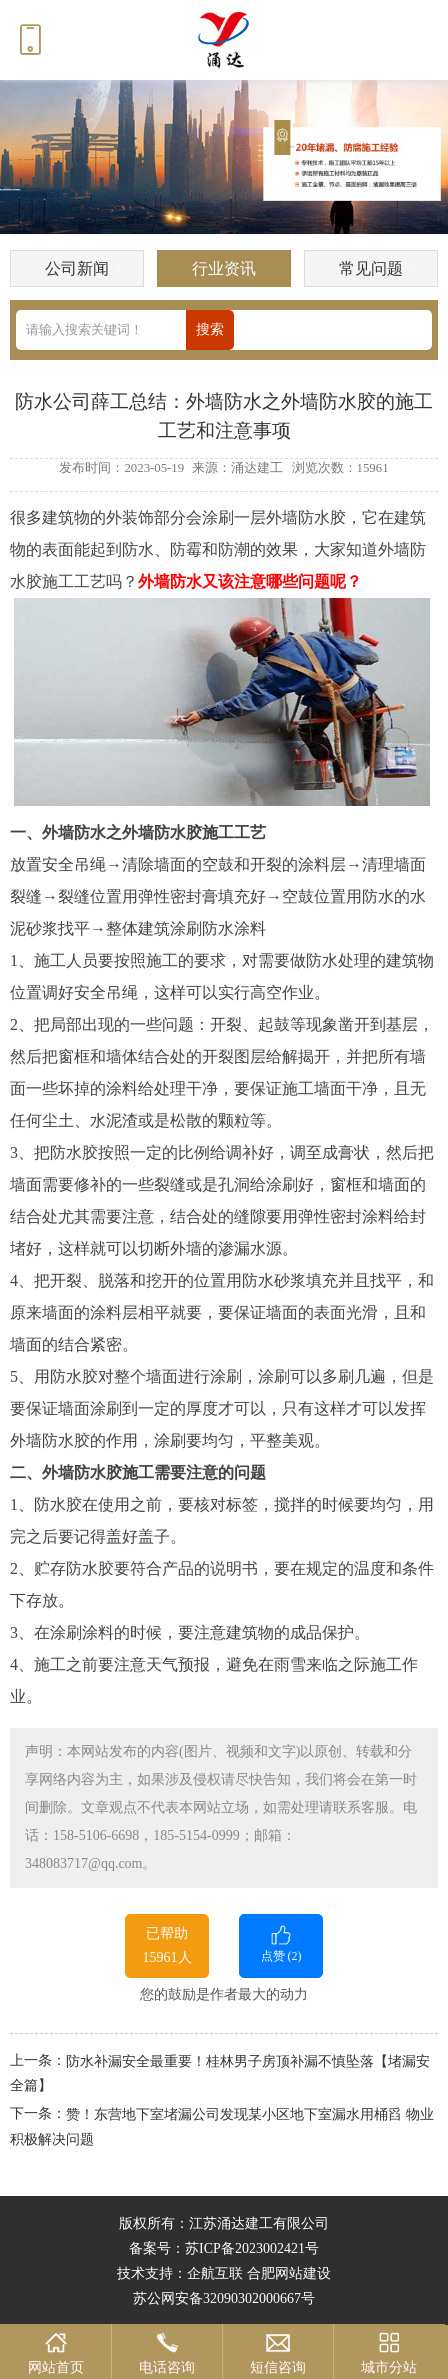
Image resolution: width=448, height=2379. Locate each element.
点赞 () (281, 1942)
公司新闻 (77, 268)
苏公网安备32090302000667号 (224, 2298)
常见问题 (371, 268)
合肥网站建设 (289, 2273)
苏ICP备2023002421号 (252, 2248)
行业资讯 (224, 268)
